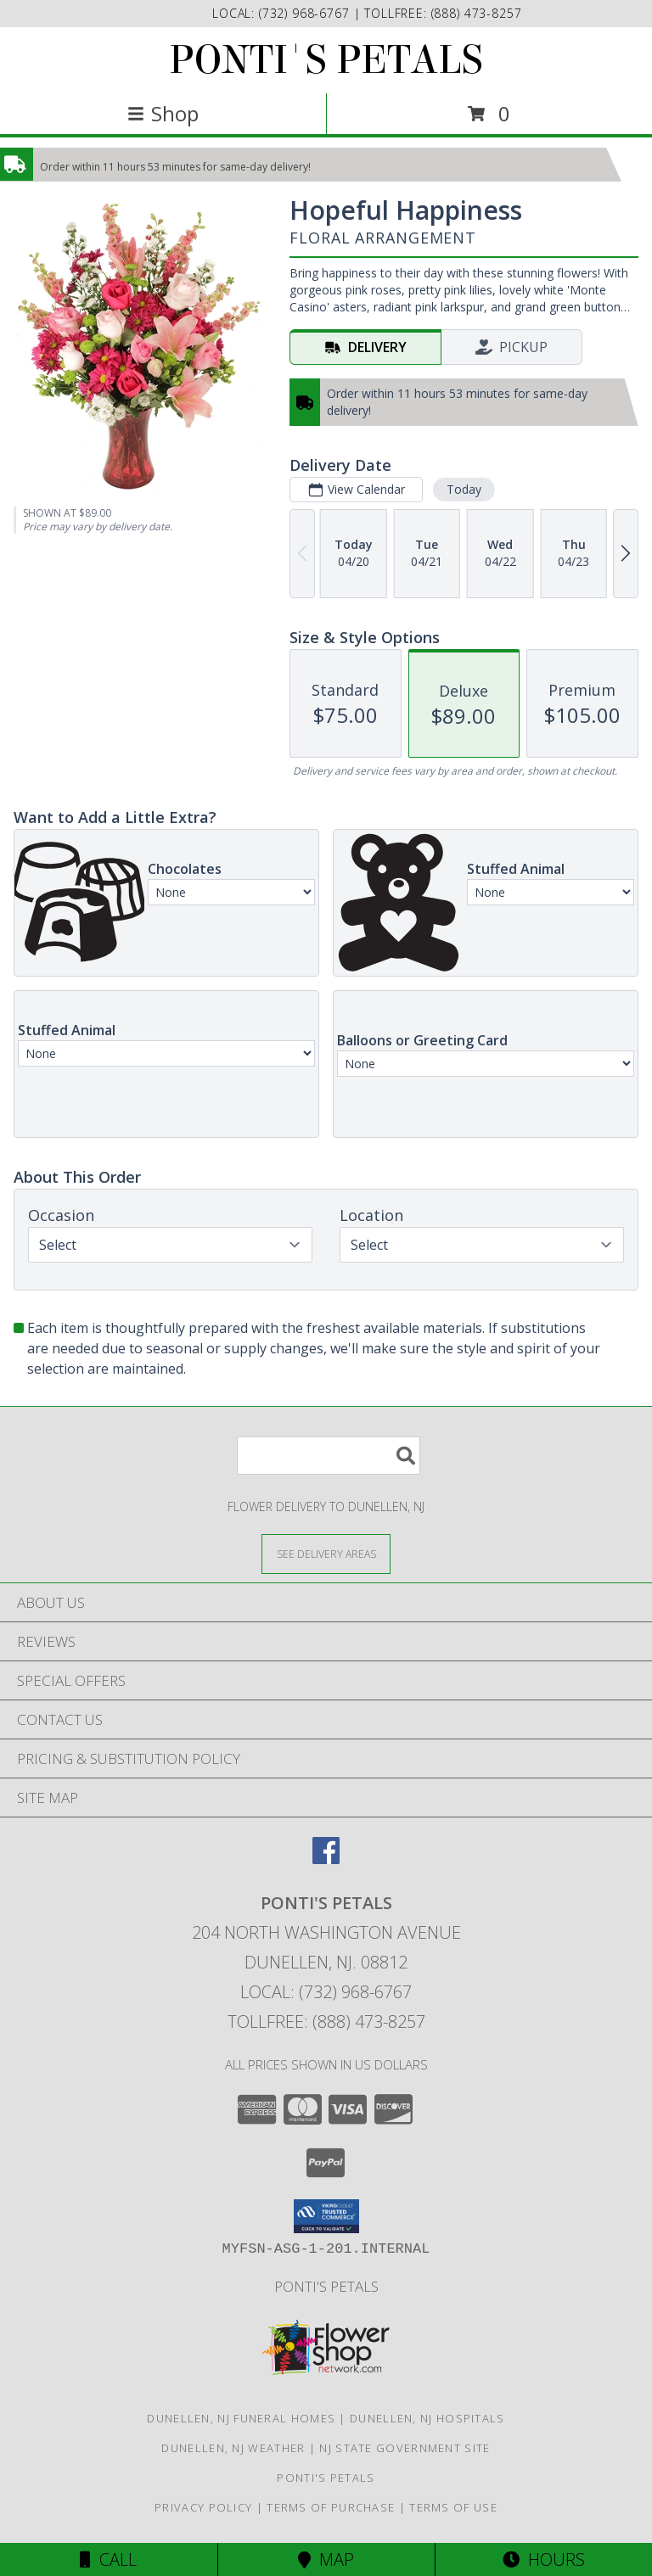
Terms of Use (453, 2507)
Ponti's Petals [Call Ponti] (326, 2286)
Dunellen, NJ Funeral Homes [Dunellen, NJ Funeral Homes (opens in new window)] (241, 2418)
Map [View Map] (326, 2559)
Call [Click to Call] (108, 2559)
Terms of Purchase (331, 2507)
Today (464, 489)
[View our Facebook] (326, 1858)
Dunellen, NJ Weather (233, 2448)
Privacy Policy (203, 2507)
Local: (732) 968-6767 (326, 1991)
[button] (326, 2216)
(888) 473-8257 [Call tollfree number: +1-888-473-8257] (476, 13)
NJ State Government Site (404, 2448)
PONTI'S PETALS (326, 60)
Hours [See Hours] (544, 2559)
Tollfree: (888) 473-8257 (326, 2021)
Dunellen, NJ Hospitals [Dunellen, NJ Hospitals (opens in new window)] (427, 2418)
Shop (163, 113)
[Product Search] (328, 1455)
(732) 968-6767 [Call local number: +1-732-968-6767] (306, 13)
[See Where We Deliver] (326, 1553)
